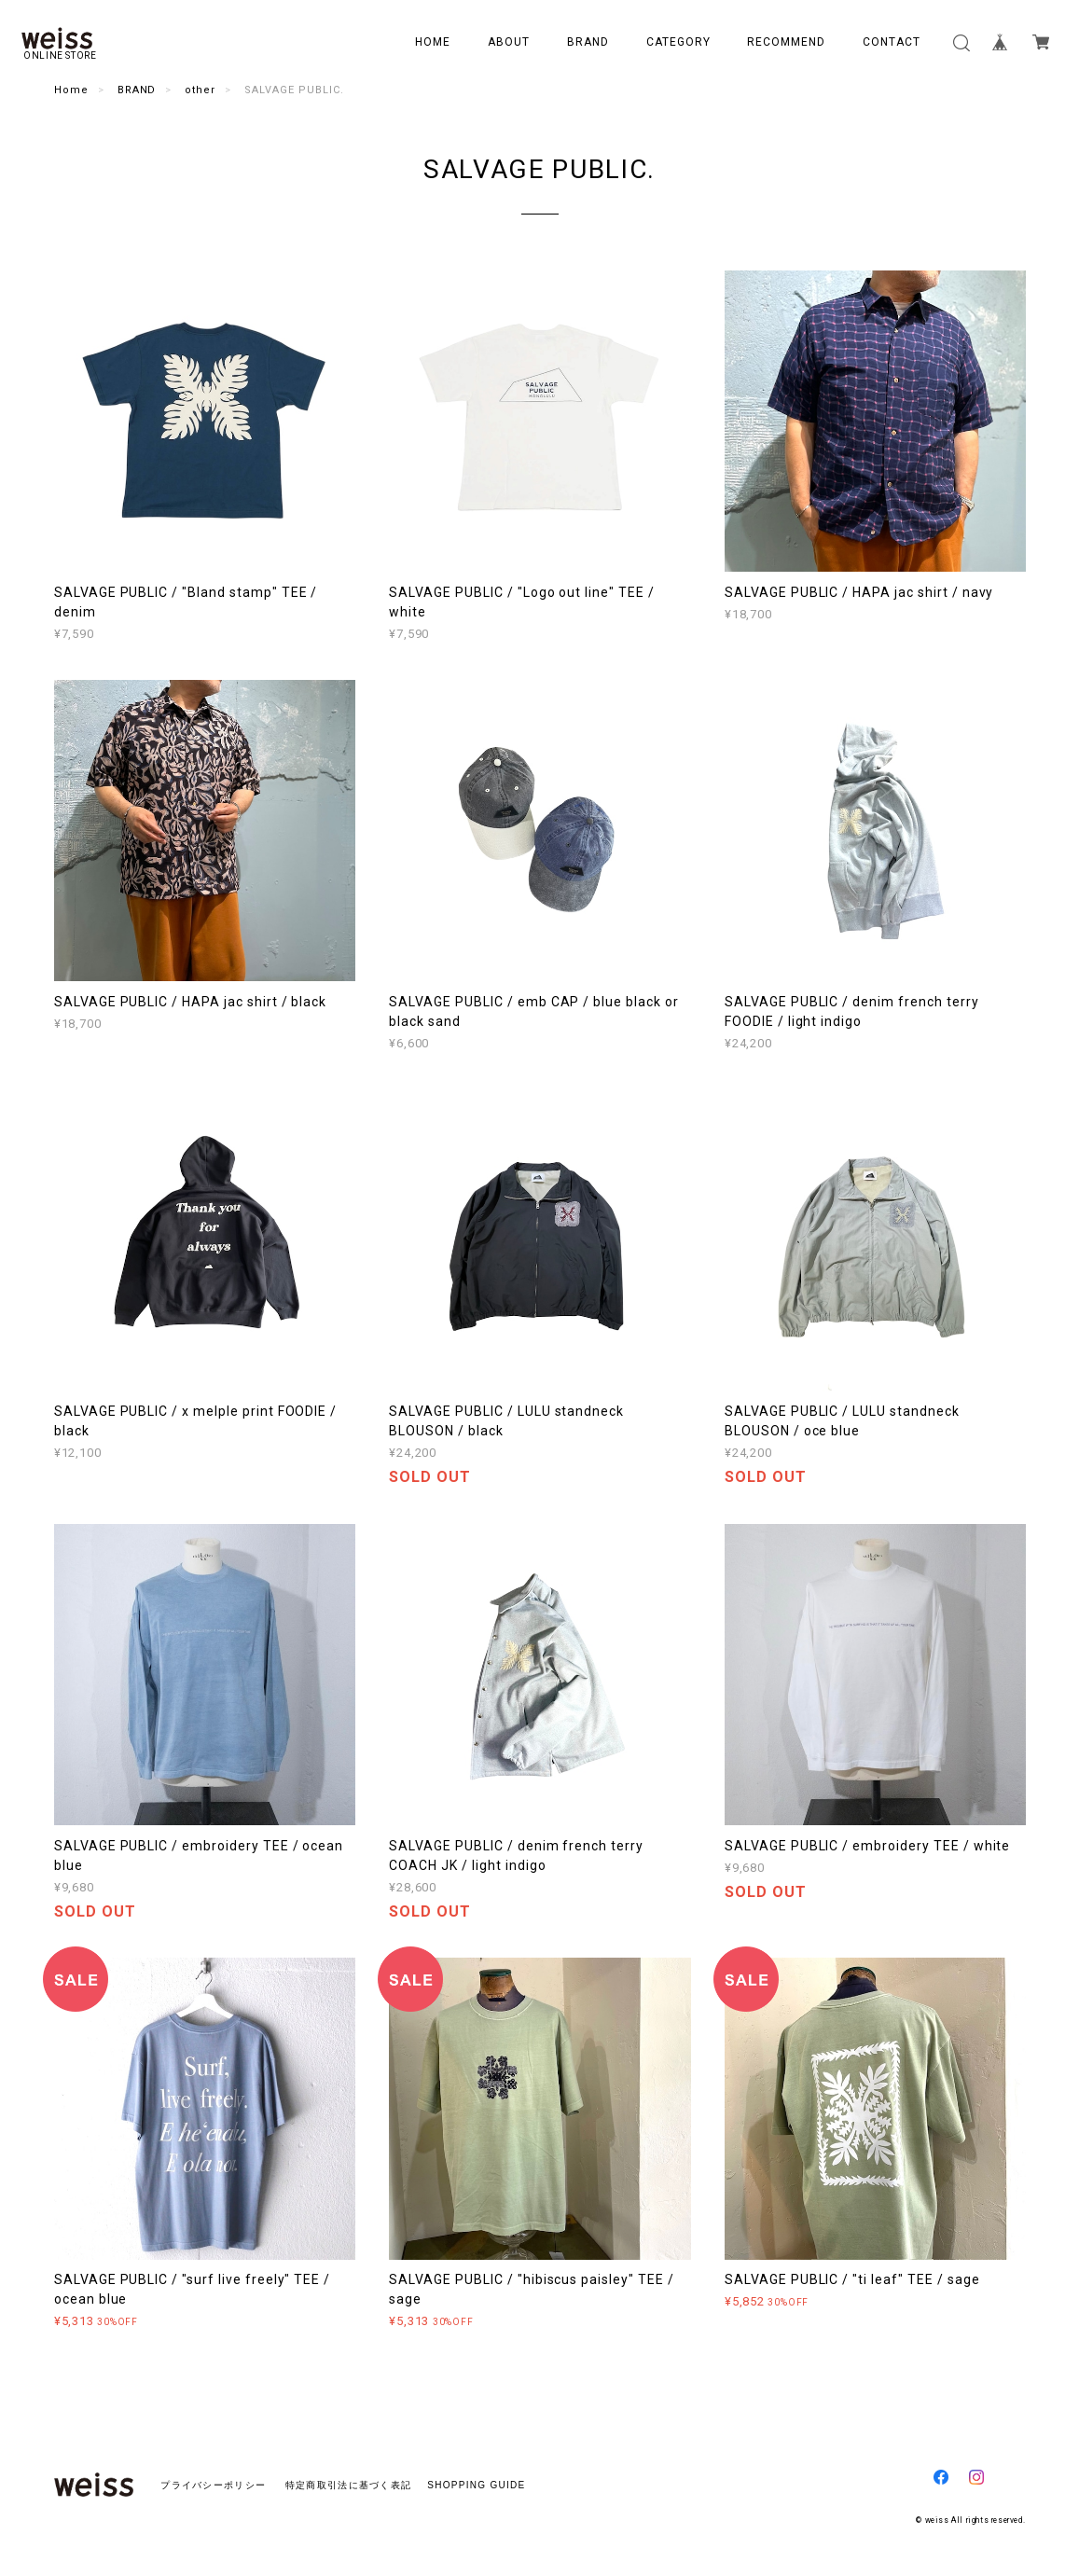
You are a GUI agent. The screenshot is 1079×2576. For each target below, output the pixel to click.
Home (71, 90)
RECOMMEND (786, 41)
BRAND (588, 41)
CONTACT (891, 41)
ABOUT (509, 41)
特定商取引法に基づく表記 (348, 2485)
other (200, 90)
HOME (432, 41)
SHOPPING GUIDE (471, 2485)
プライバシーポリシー (213, 2485)
